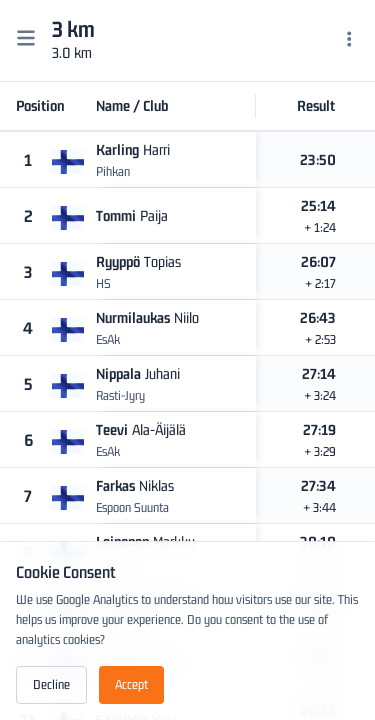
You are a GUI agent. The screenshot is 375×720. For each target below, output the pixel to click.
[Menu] (349, 41)
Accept (131, 684)
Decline (51, 684)
